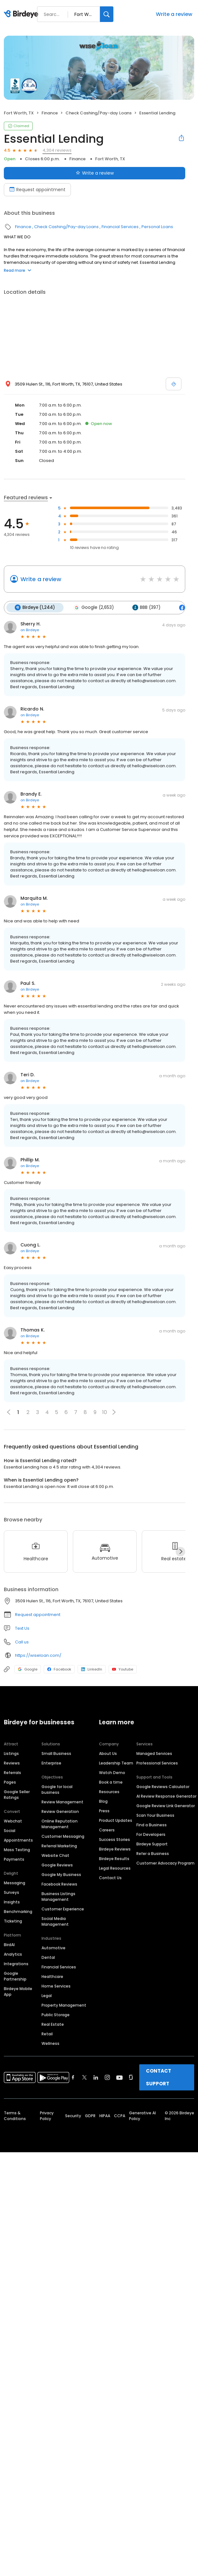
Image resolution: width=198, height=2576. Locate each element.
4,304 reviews (57, 150)
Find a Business (151, 1824)
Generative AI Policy (142, 2115)
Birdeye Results (114, 1858)
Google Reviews (57, 1864)
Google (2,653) (93, 607)
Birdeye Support (152, 1843)
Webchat (13, 1820)
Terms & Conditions (15, 2115)
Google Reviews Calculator (162, 1786)
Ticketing (13, 1920)
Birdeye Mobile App (18, 1991)
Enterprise (51, 1762)
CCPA (119, 2115)
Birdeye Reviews (115, 1848)
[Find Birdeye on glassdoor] (131, 2077)
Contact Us (110, 1877)
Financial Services (120, 227)
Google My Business (61, 1874)
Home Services (56, 1985)
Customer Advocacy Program (165, 1862)
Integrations (16, 1963)
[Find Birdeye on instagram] (107, 2077)
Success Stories (114, 1839)
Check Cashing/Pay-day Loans (98, 113)
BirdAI (9, 1944)
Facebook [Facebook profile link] (59, 1669)
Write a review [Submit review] (95, 173)
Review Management (62, 1801)
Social (9, 1830)
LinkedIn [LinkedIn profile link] (91, 1669)
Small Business (56, 1753)
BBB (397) (146, 607)
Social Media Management (55, 1921)
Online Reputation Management (60, 1823)
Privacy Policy (47, 2115)
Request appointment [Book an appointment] (37, 189)
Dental (48, 1957)
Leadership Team (116, 1762)
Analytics (13, 1954)
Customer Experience (63, 1908)
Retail (47, 2033)
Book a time (111, 1782)
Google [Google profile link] (27, 1669)
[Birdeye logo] (22, 14)
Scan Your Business (155, 1815)
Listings (11, 1753)
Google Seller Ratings (17, 1794)
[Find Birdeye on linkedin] (95, 2077)
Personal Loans (157, 227)
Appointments (18, 1840)
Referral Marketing (59, 1845)
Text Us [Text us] (22, 1628)
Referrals (12, 1772)
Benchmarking (18, 1911)
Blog (103, 1801)
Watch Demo (112, 1772)
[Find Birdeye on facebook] (73, 2077)
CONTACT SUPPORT (158, 2077)
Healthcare (52, 1976)
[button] (114, 1412)
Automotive (53, 1947)
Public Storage (56, 2014)
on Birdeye (29, 629)
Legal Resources (115, 1868)
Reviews (12, 1762)
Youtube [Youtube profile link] (122, 1669)
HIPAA (104, 2115)
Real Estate (53, 2024)
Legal (47, 1995)
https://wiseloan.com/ (38, 1655)
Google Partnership (15, 1975)
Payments (14, 1859)
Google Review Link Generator (165, 1805)
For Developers (150, 1834)
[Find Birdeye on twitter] (84, 2077)
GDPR (90, 2115)
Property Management (64, 2005)
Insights (12, 1901)
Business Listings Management (58, 1896)
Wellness (50, 2043)
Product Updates (115, 1820)
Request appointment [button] (37, 1615)
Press (104, 1810)
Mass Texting (17, 1849)
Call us (22, 1642)
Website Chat (55, 1855)
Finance (50, 113)
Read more (17, 270)
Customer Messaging (63, 1836)
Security (73, 2115)
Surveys (11, 1892)
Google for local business (57, 1789)
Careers (107, 1829)
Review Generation (60, 1811)
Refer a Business (152, 1853)
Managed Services (154, 1753)
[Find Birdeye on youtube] (119, 2077)
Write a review (174, 14)
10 (104, 1412)
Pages (10, 1782)
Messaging (14, 1882)
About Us (108, 1753)
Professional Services (157, 1762)
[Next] (180, 1551)
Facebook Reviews (59, 1884)
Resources (109, 1791)
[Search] (106, 14)
